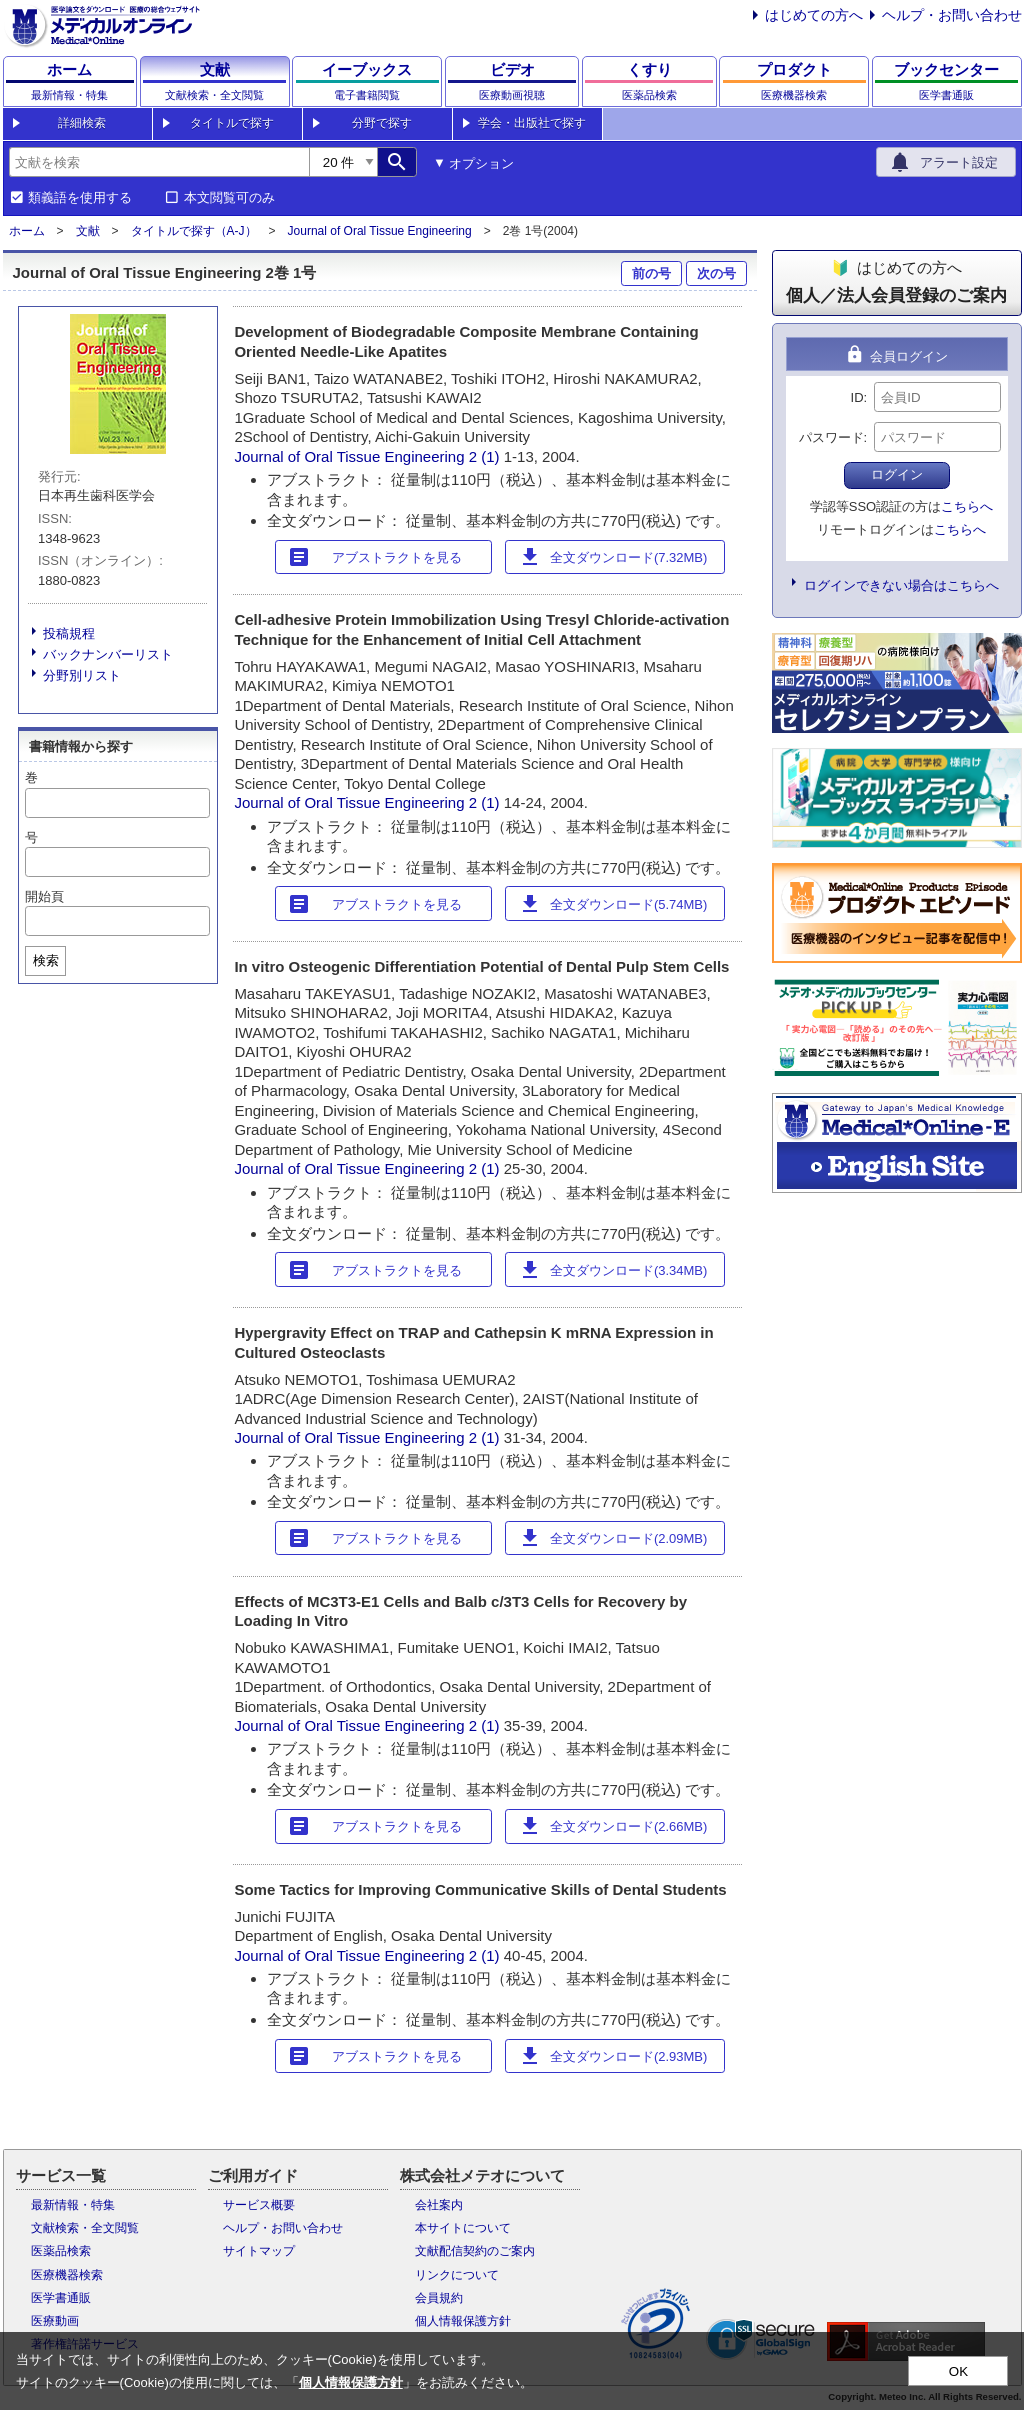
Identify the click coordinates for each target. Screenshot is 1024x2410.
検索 (46, 960)
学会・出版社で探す (532, 123)
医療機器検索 (67, 2275)
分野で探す (382, 123)
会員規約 (439, 2298)
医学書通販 (61, 2298)
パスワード (831, 437)
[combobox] (159, 162)
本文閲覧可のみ (229, 198)
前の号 (651, 273)
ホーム (27, 231)
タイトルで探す (232, 123)
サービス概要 (259, 2205)
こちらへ (967, 506)
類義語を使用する (80, 198)
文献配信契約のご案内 (475, 2251)
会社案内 (439, 2205)
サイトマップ (259, 2251)
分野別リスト (82, 675)
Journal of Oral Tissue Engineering (380, 231)
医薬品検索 (61, 2251)
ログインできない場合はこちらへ (901, 585)
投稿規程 (69, 633)
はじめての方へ (814, 15)
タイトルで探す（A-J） (194, 231)
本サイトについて (463, 2228)
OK (958, 2371)
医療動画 (55, 2321)
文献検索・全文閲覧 (85, 2228)
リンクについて (457, 2275)
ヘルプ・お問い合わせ (952, 15)
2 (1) (486, 456)
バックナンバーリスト (108, 654)
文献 (88, 231)
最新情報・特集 (73, 2205)
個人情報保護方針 (463, 2321)
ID (857, 397)
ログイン (897, 474)
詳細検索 (82, 123)
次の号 (716, 273)
